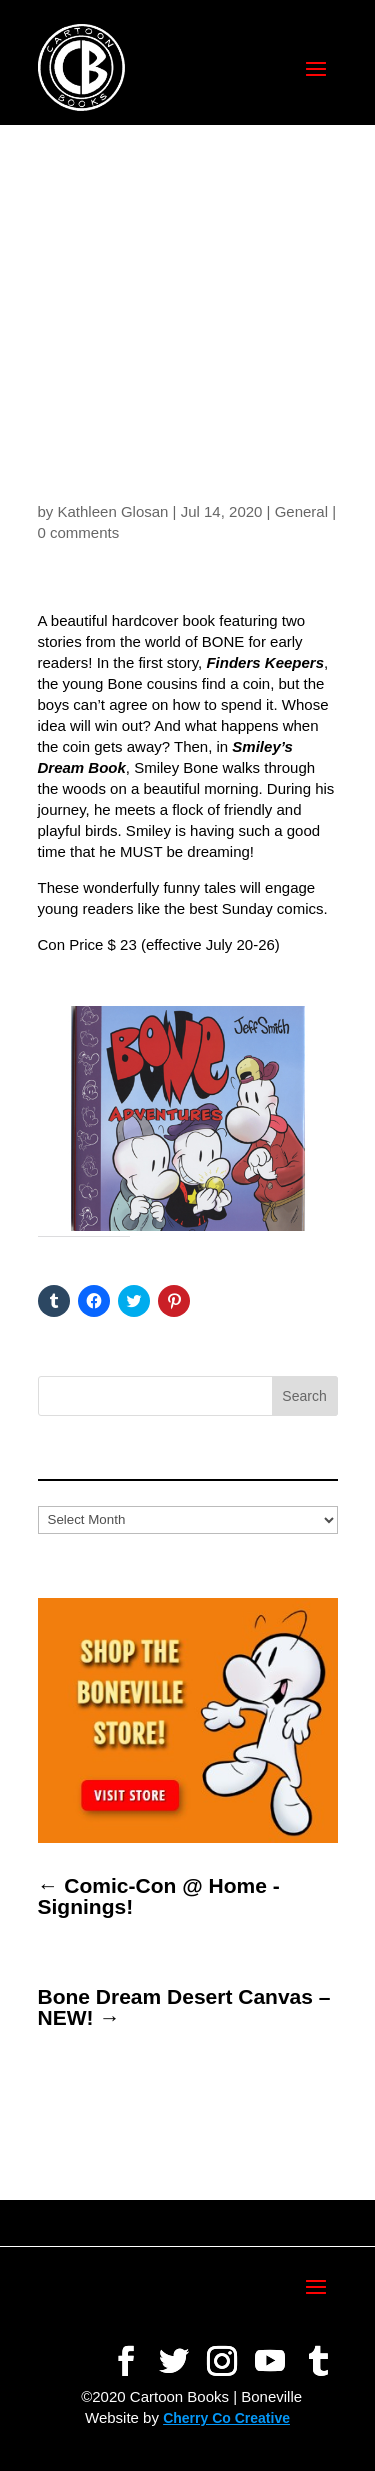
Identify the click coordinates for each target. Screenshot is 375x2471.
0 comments (79, 532)
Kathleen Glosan (113, 511)
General (301, 511)
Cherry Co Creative (226, 2418)
